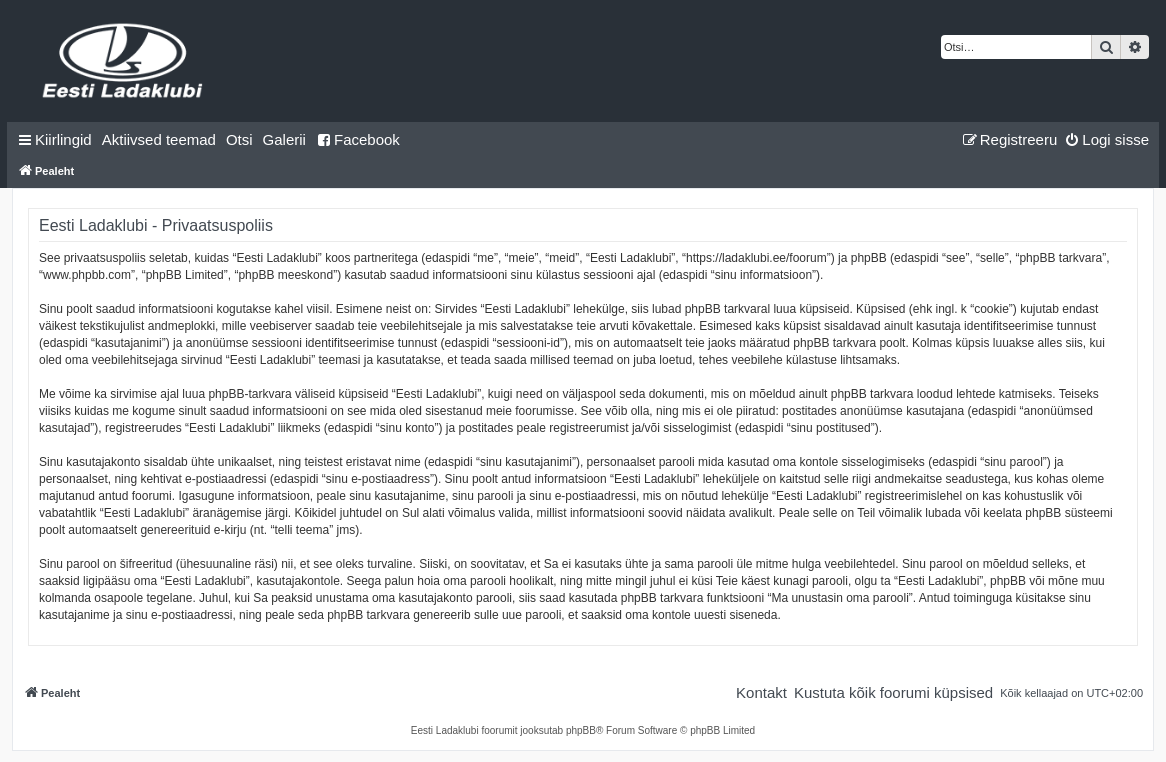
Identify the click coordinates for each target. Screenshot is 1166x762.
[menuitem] (159, 140)
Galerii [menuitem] (284, 139)
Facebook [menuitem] (358, 139)
